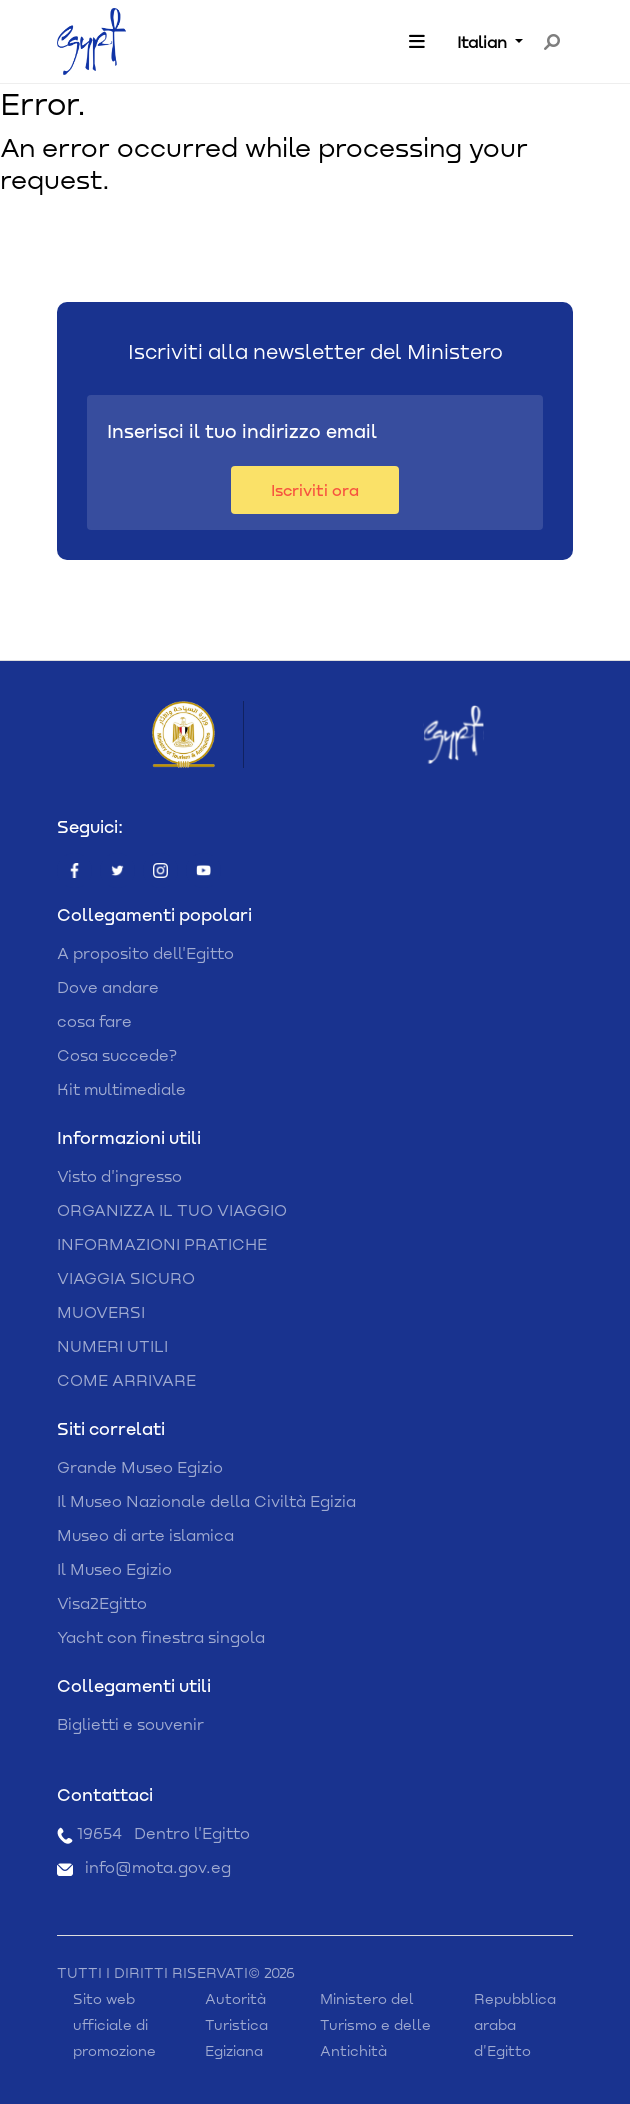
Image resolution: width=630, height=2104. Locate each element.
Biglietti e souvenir (130, 1723)
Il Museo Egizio (114, 1568)
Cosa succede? (117, 1054)
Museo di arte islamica (145, 1534)
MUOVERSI (101, 1311)
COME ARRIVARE (126, 1379)
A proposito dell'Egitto (145, 952)
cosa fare (94, 1020)
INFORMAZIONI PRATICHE (162, 1243)
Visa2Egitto (102, 1602)
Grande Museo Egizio (140, 1466)
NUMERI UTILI (112, 1345)
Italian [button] (484, 41)
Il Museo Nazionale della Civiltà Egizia (206, 1500)
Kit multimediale (121, 1088)
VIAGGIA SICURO (126, 1277)
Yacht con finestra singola (161, 1636)
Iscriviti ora (315, 489)
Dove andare (108, 986)
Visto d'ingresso (119, 1175)
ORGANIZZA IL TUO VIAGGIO (172, 1209)
